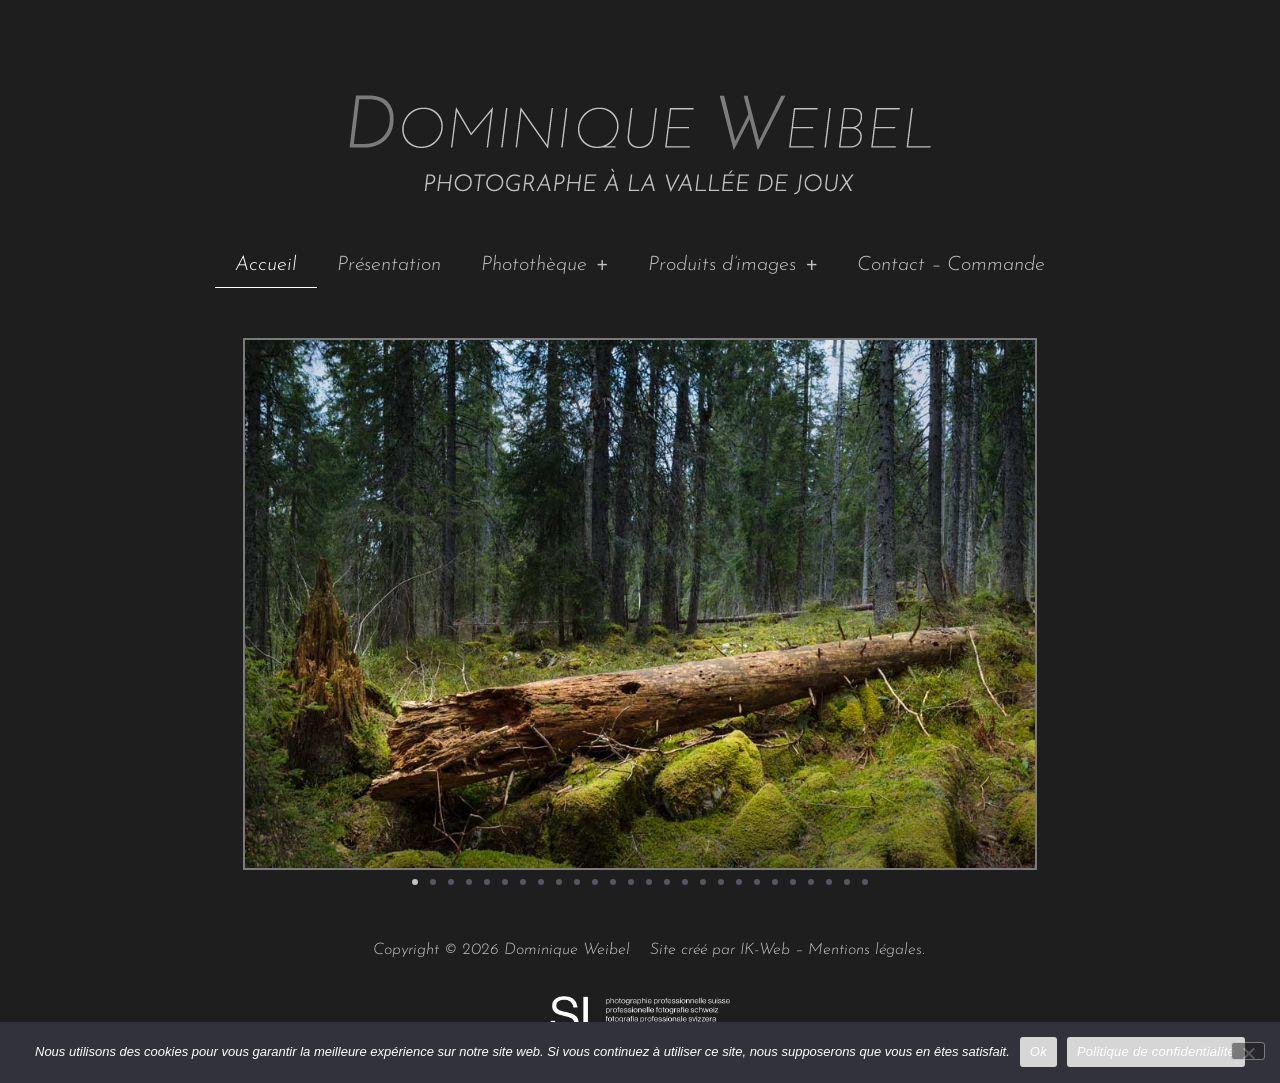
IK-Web (765, 950)
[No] (1248, 1051)
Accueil (266, 265)
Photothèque (544, 265)
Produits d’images (732, 265)
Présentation (389, 265)
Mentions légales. (866, 950)
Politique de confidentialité (1156, 1051)
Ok (1038, 1051)
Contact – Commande (951, 265)
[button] (415, 882)
